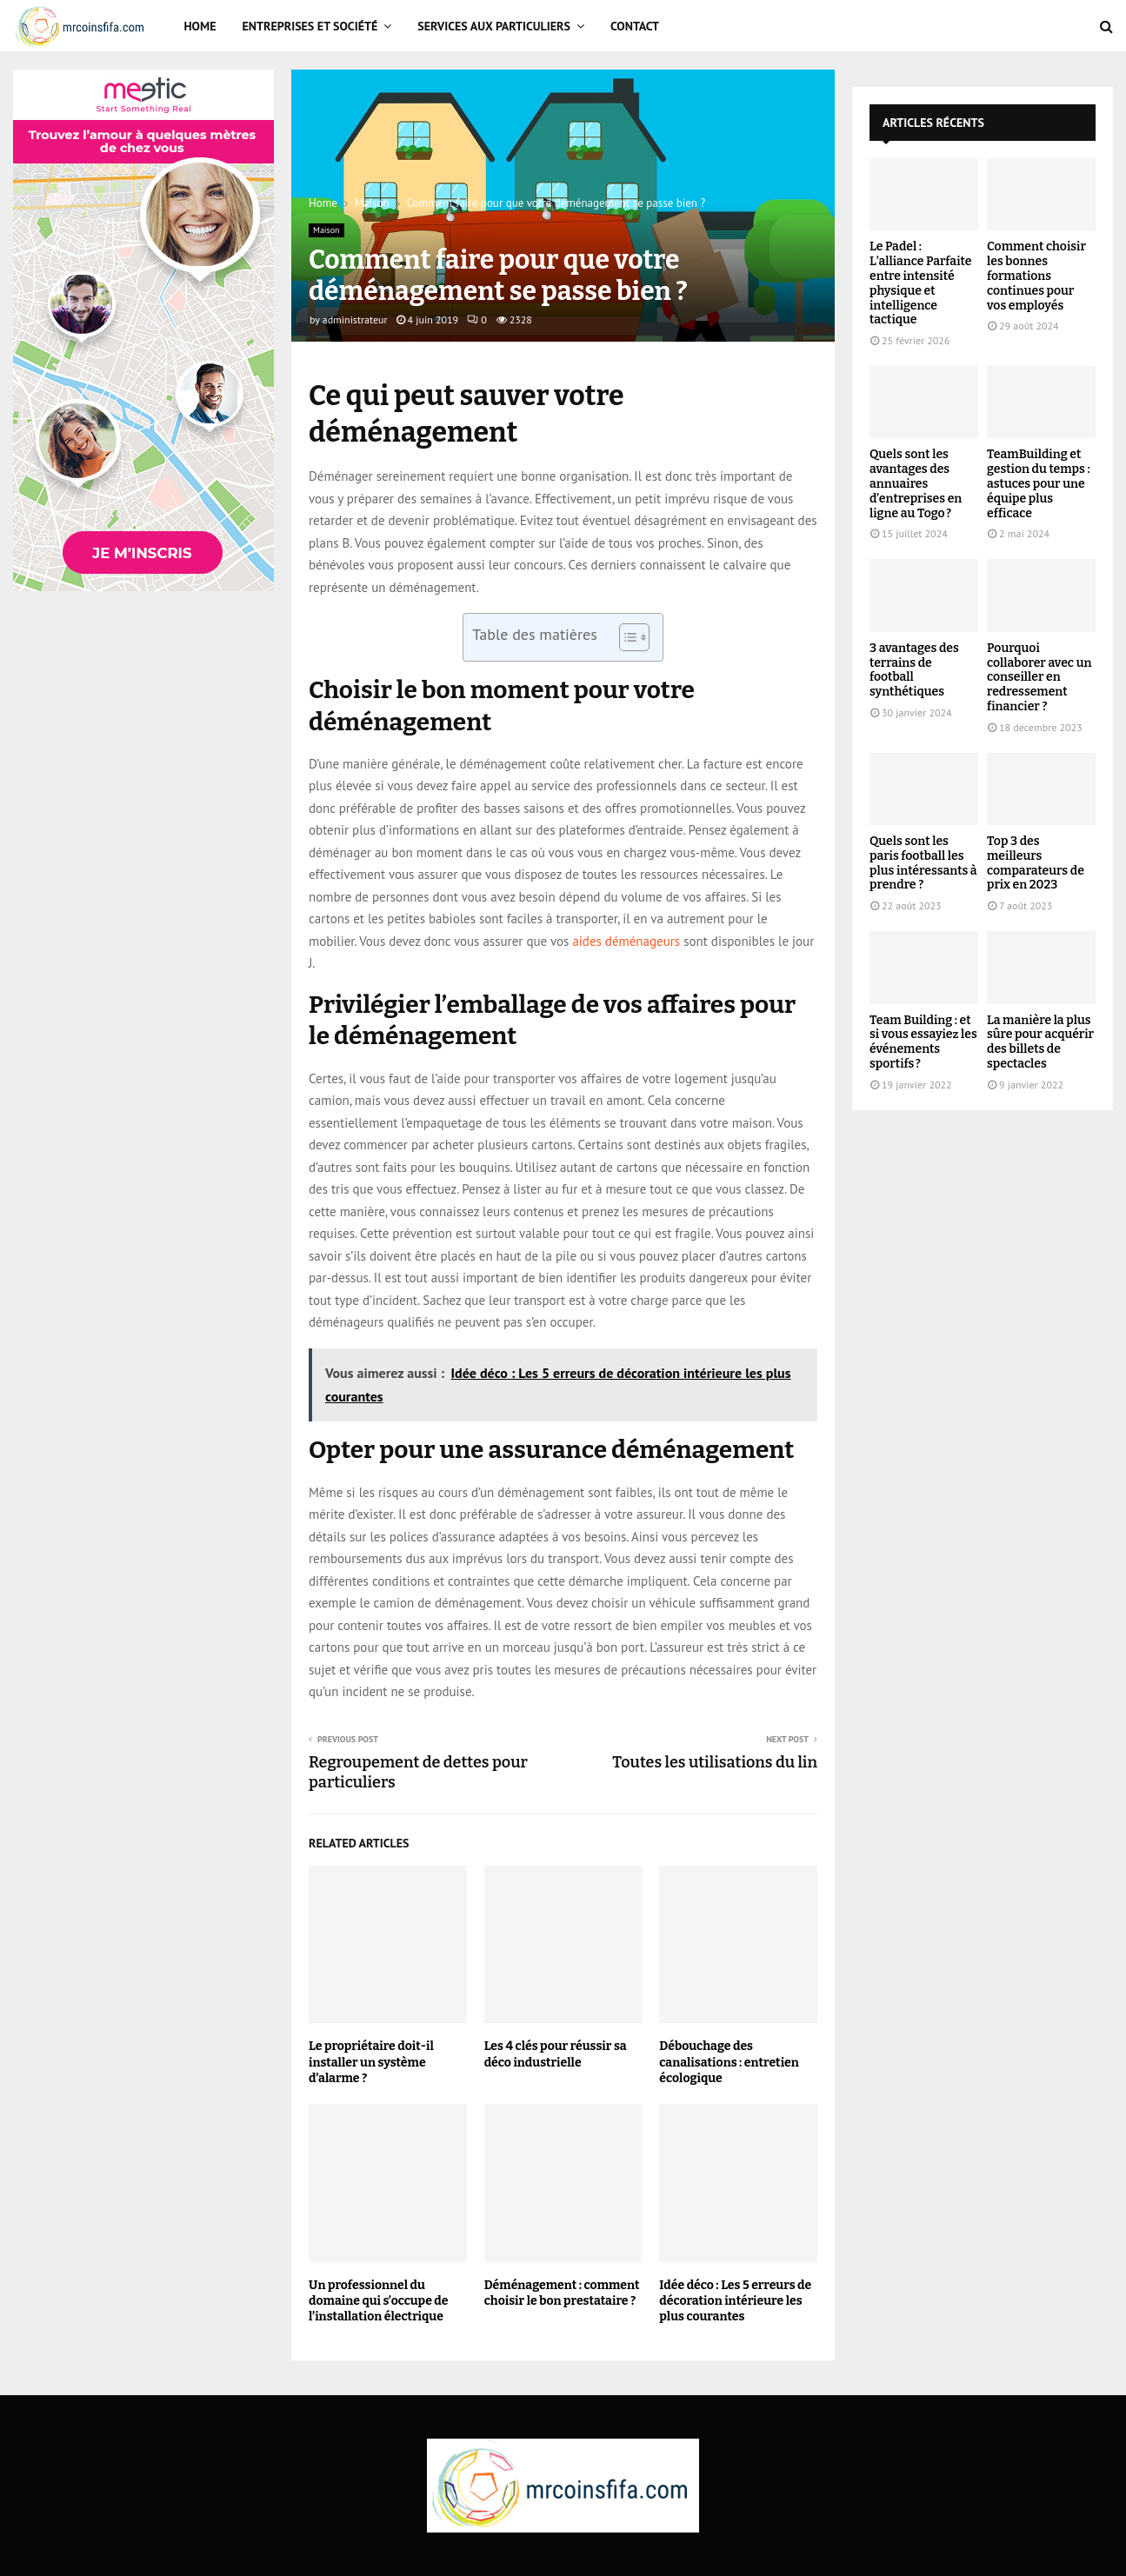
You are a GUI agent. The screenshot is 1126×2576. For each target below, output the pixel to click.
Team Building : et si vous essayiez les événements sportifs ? (923, 1042)
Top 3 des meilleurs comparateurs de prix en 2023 (1035, 863)
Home (200, 26)
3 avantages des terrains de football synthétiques (914, 670)
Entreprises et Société (310, 26)
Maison (326, 230)
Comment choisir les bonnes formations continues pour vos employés (1036, 275)
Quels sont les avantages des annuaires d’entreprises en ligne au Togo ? (915, 483)
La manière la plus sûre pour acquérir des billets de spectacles (1040, 1042)
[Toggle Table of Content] (625, 637)
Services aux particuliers (493, 26)
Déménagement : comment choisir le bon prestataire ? (562, 2293)
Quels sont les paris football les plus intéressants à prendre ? (923, 863)
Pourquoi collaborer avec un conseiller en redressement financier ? (1039, 677)
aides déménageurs (626, 941)
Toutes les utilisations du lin (714, 1762)
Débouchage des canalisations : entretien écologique (729, 2062)
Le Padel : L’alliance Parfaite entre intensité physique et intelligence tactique (920, 283)
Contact (634, 26)
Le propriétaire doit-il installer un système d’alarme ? (371, 2062)
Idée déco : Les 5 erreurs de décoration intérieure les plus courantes (735, 2301)
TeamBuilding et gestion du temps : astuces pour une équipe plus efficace (1038, 483)
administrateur (355, 319)
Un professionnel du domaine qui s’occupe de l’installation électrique (378, 2301)
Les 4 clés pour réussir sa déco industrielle (555, 2054)
